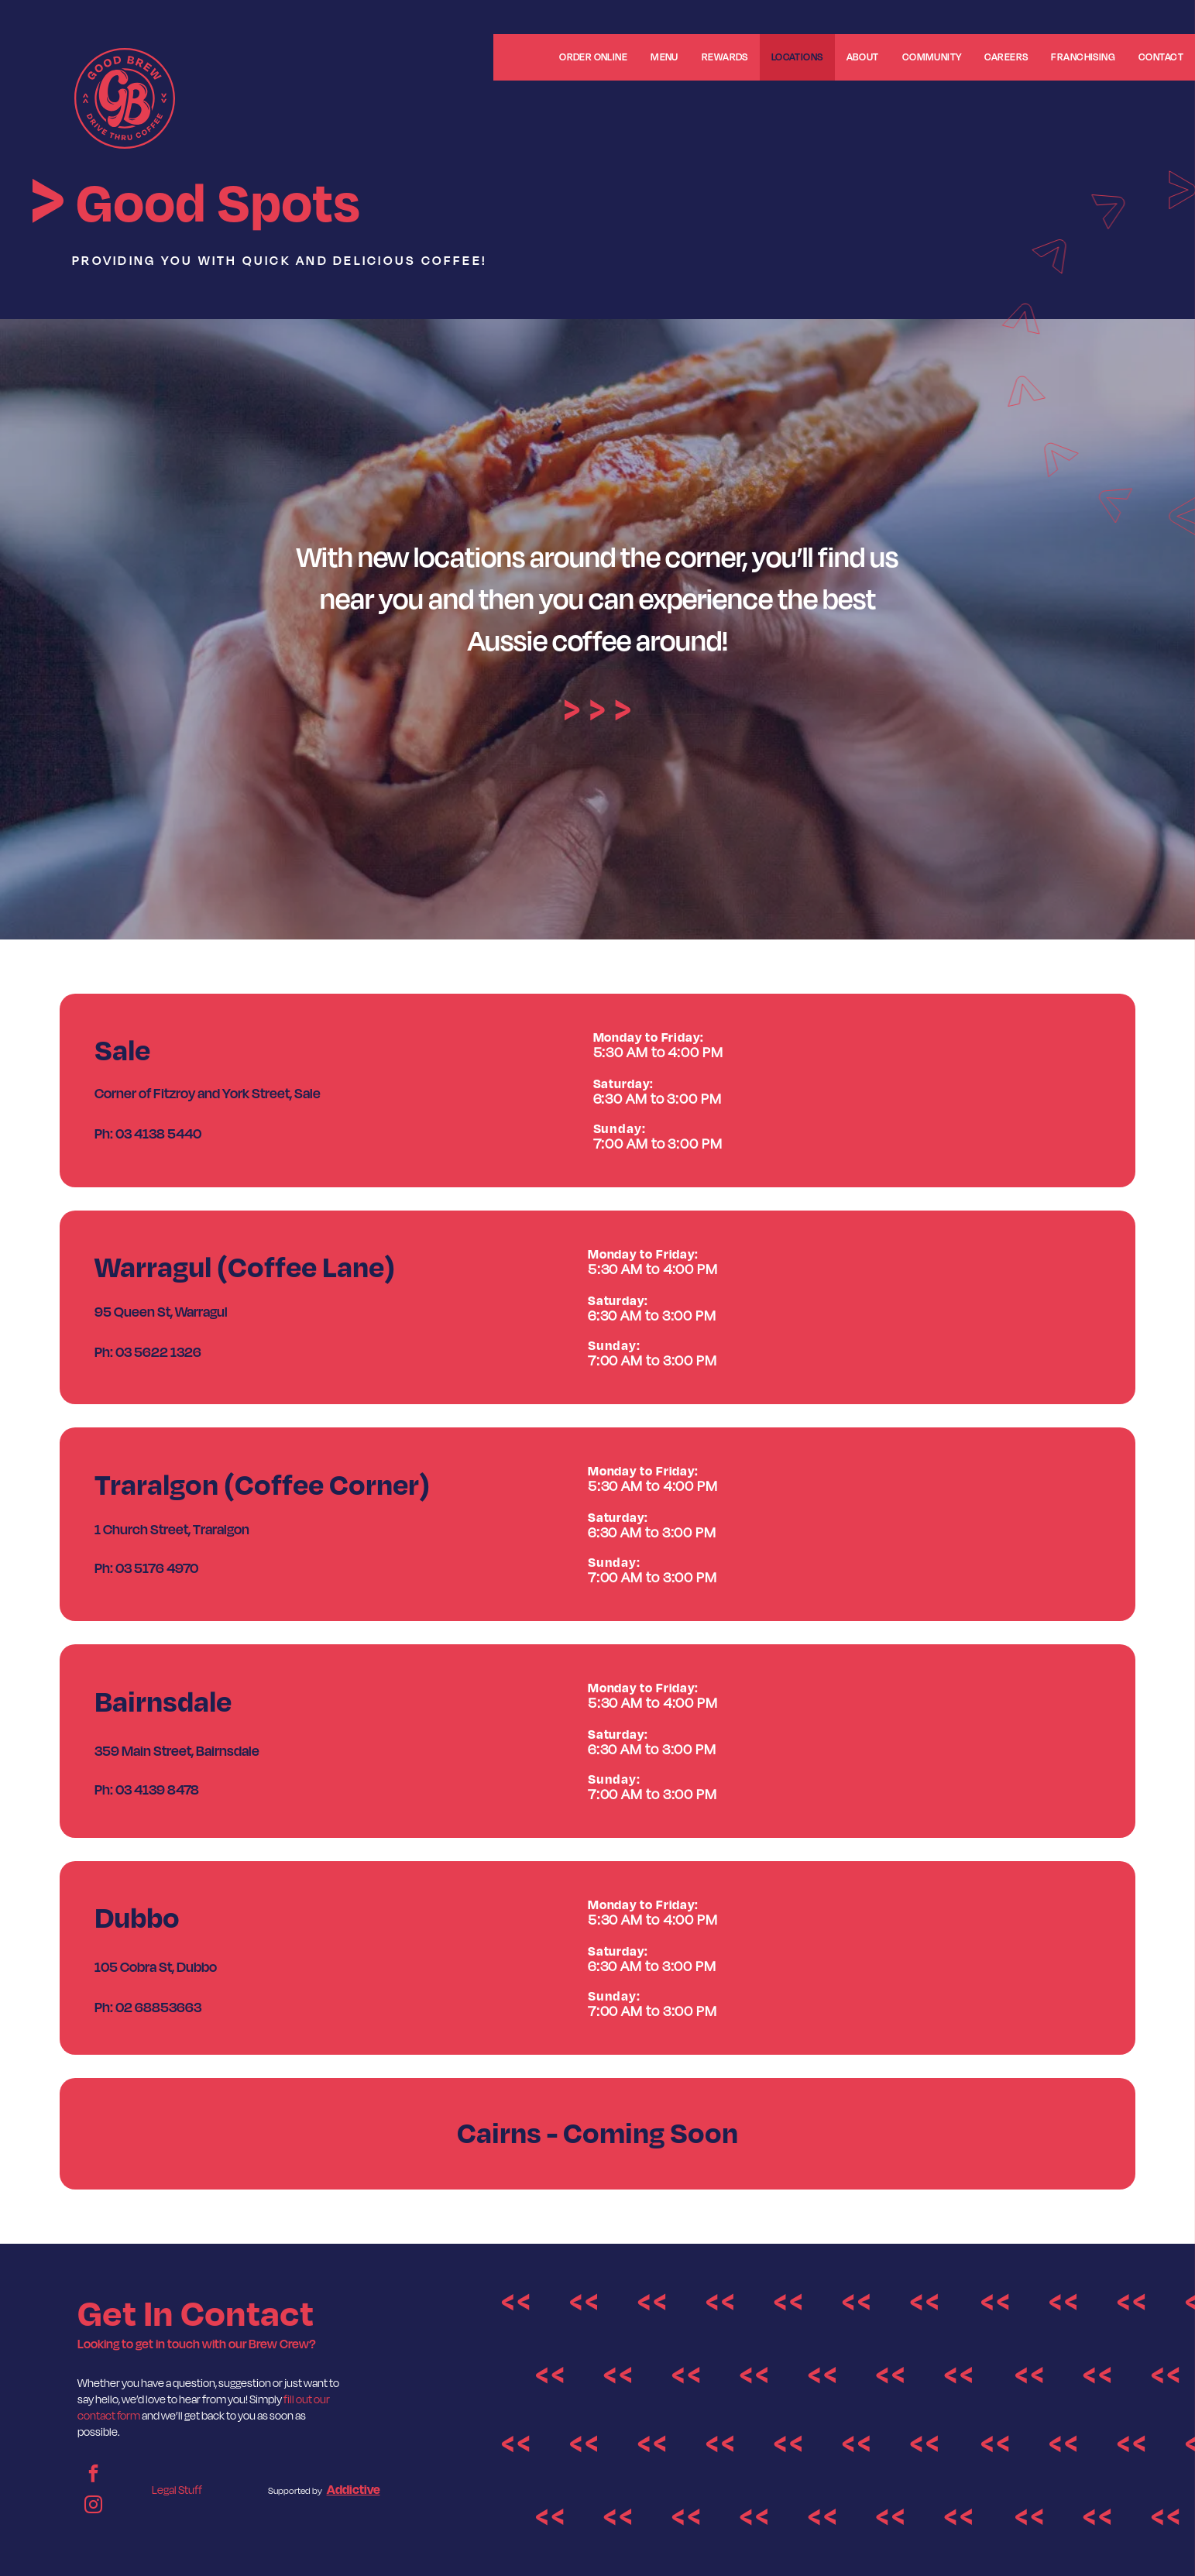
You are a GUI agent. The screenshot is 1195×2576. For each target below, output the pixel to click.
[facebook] (93, 2475)
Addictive (353, 2490)
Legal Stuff (177, 2490)
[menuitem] (520, 62)
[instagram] (93, 2506)
